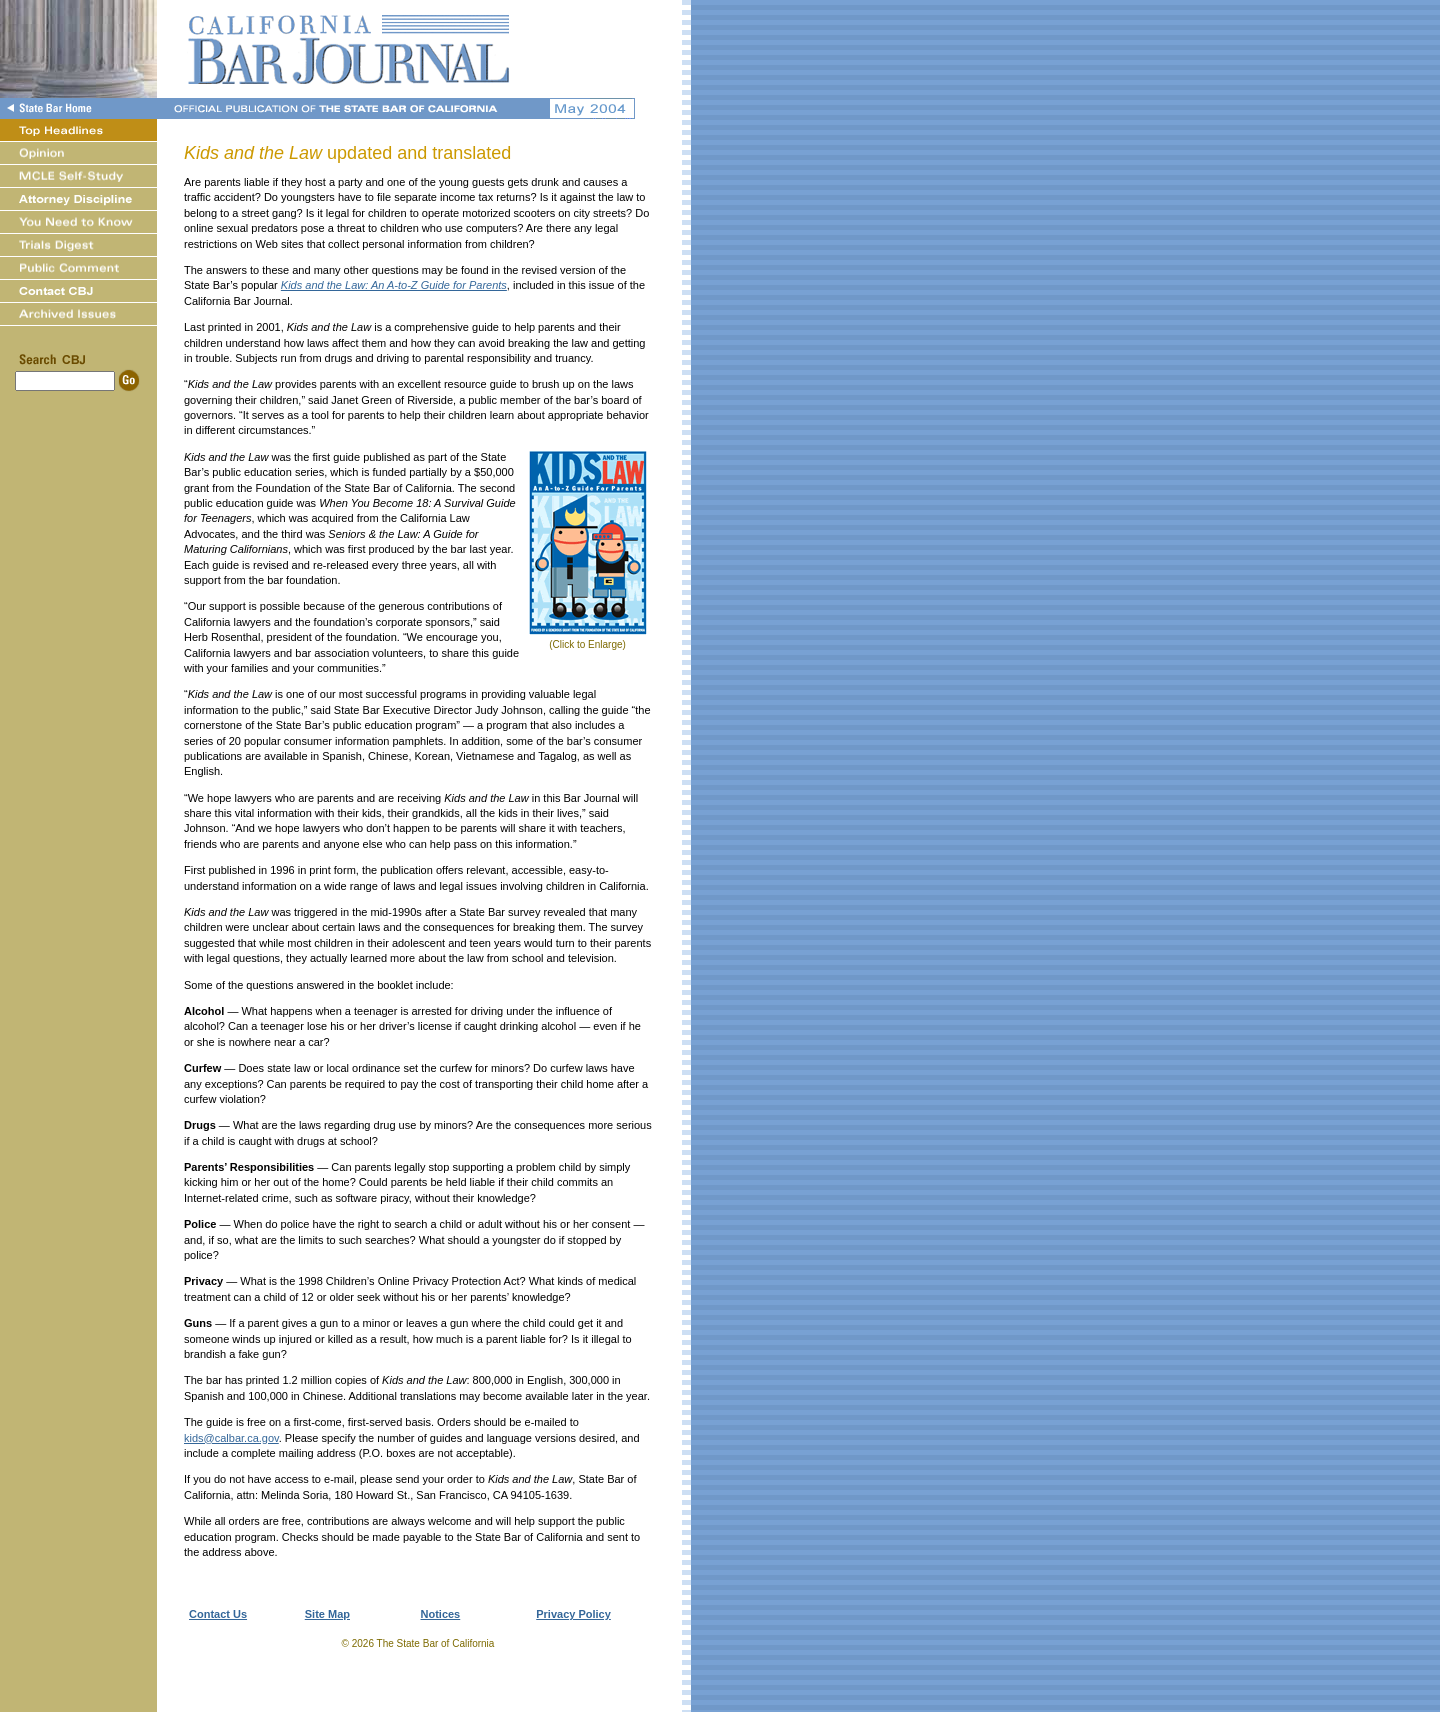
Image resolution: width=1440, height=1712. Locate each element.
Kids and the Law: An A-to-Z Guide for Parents (394, 285)
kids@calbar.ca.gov (231, 1438)
